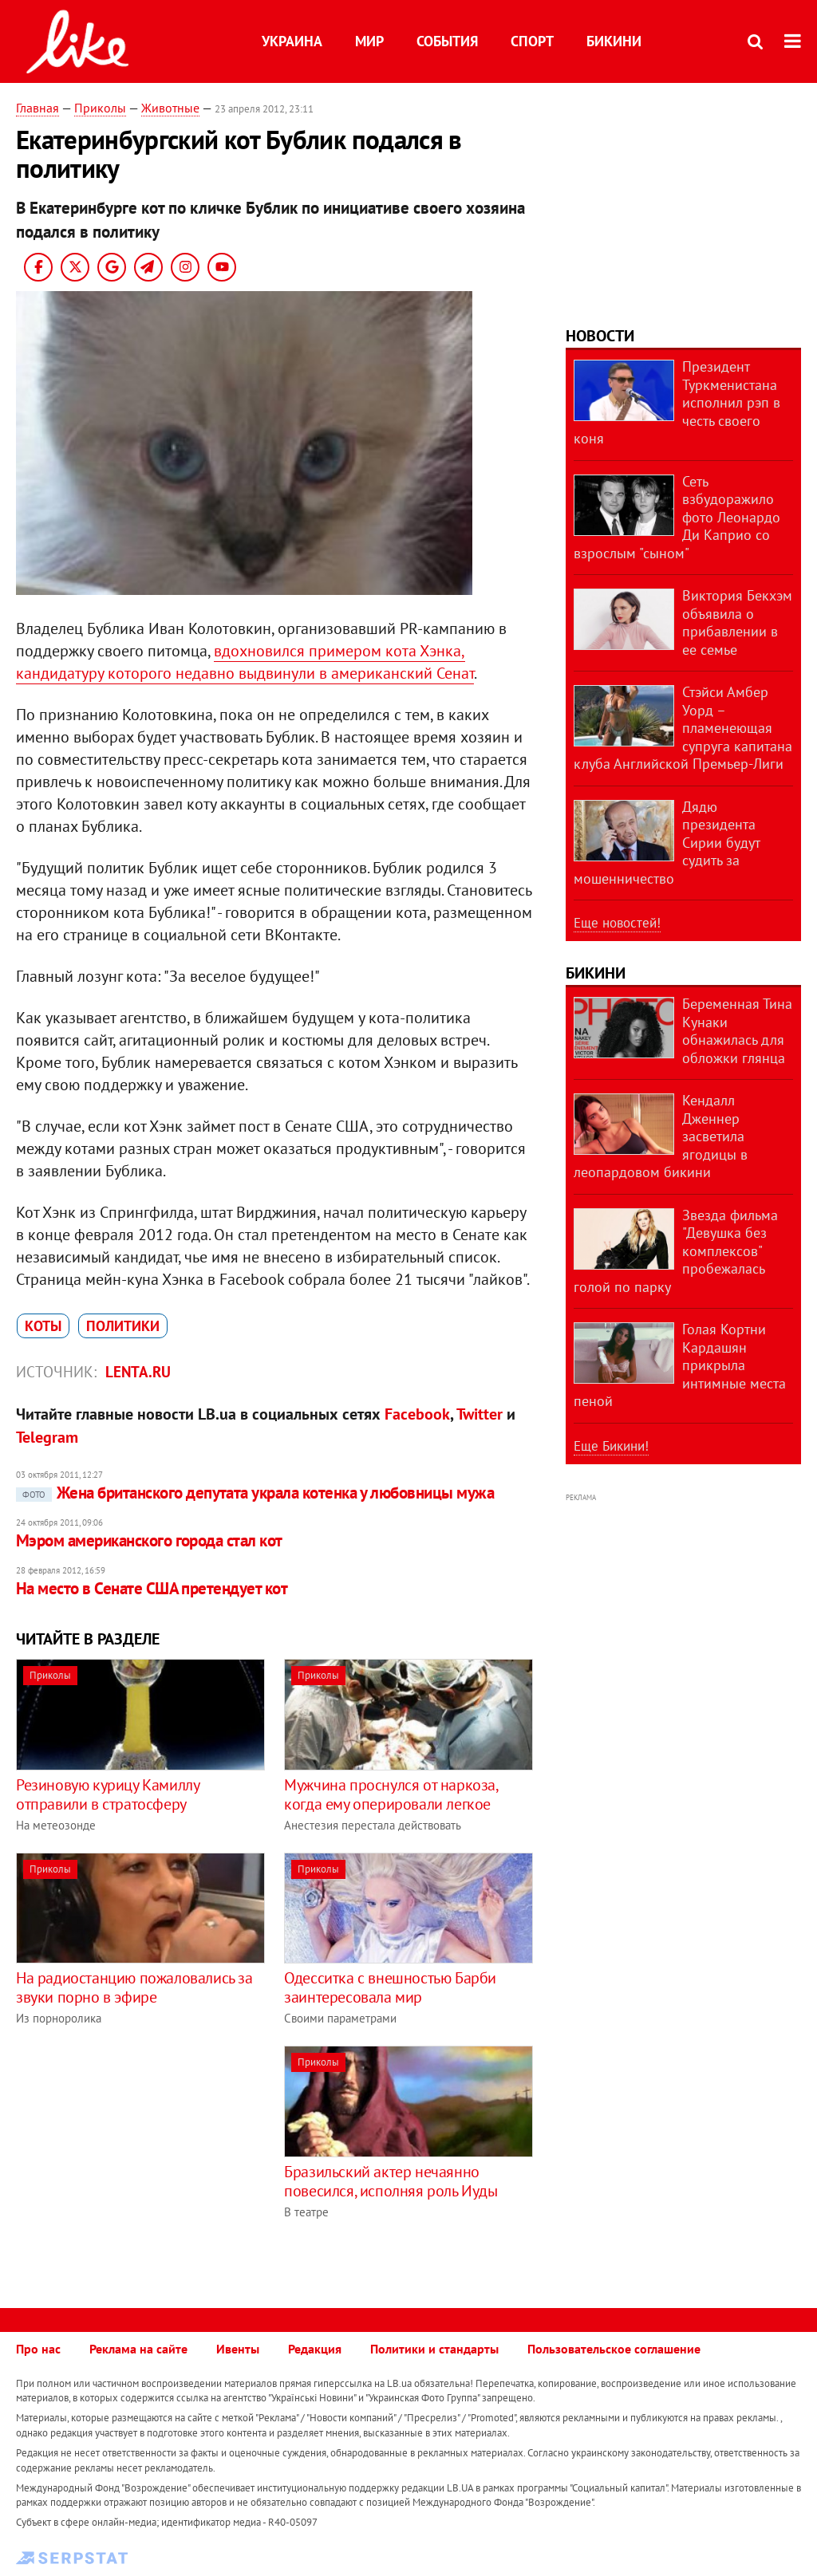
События (447, 41)
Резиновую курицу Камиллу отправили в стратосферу (107, 1794)
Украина (292, 41)
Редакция (314, 2349)
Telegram (47, 1437)
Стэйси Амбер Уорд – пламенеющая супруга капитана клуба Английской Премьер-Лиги (683, 728)
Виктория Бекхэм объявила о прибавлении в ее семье (737, 622)
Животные (170, 108)
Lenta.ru (138, 1371)
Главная (37, 108)
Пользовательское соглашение (614, 2349)
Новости (600, 335)
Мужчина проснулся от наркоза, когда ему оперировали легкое (390, 1794)
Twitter (479, 1414)
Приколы (100, 108)
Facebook (417, 1414)
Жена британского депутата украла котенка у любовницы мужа (255, 1492)
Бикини (613, 41)
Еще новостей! (617, 923)
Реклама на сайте (138, 2349)
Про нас (38, 2349)
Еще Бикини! (611, 1446)
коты (43, 1326)
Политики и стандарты (434, 2349)
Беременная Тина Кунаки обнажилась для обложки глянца (737, 1031)
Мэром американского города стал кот (149, 1540)
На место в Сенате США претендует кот (151, 1588)
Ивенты (237, 2349)
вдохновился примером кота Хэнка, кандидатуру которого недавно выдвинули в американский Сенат (245, 661)
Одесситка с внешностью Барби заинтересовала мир (390, 1987)
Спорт (532, 41)
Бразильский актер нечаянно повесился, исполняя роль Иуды (390, 2181)
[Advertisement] (150, 2157)
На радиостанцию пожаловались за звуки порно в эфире (134, 1987)
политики (123, 1326)
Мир (369, 41)
